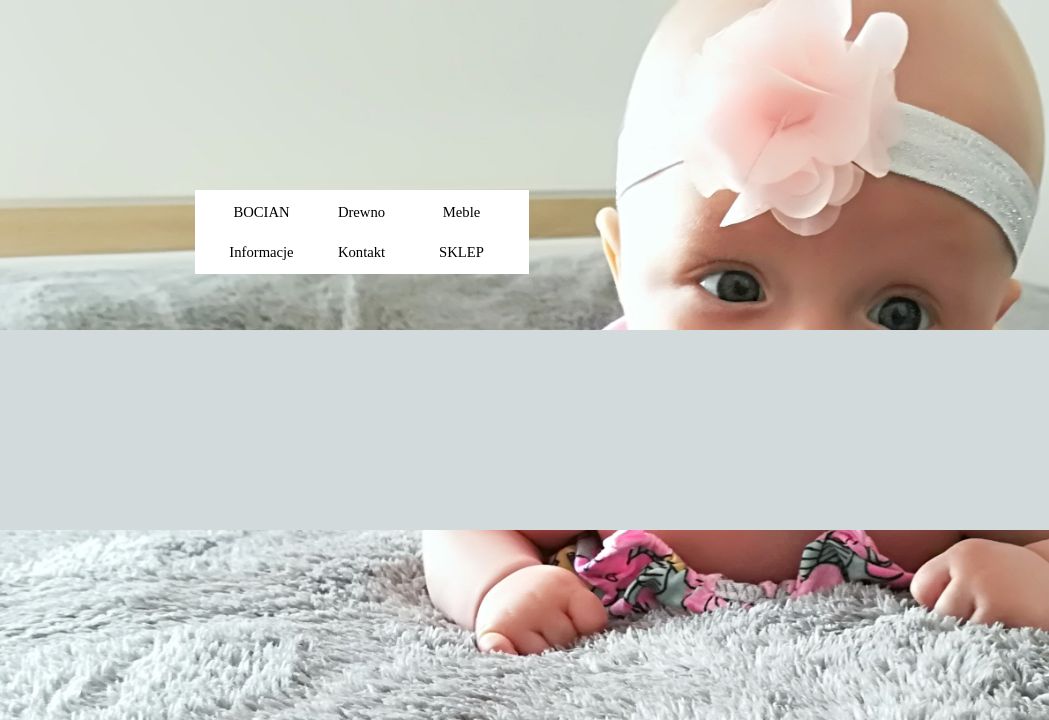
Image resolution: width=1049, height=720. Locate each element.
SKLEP (461, 252)
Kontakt (361, 252)
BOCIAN (261, 212)
